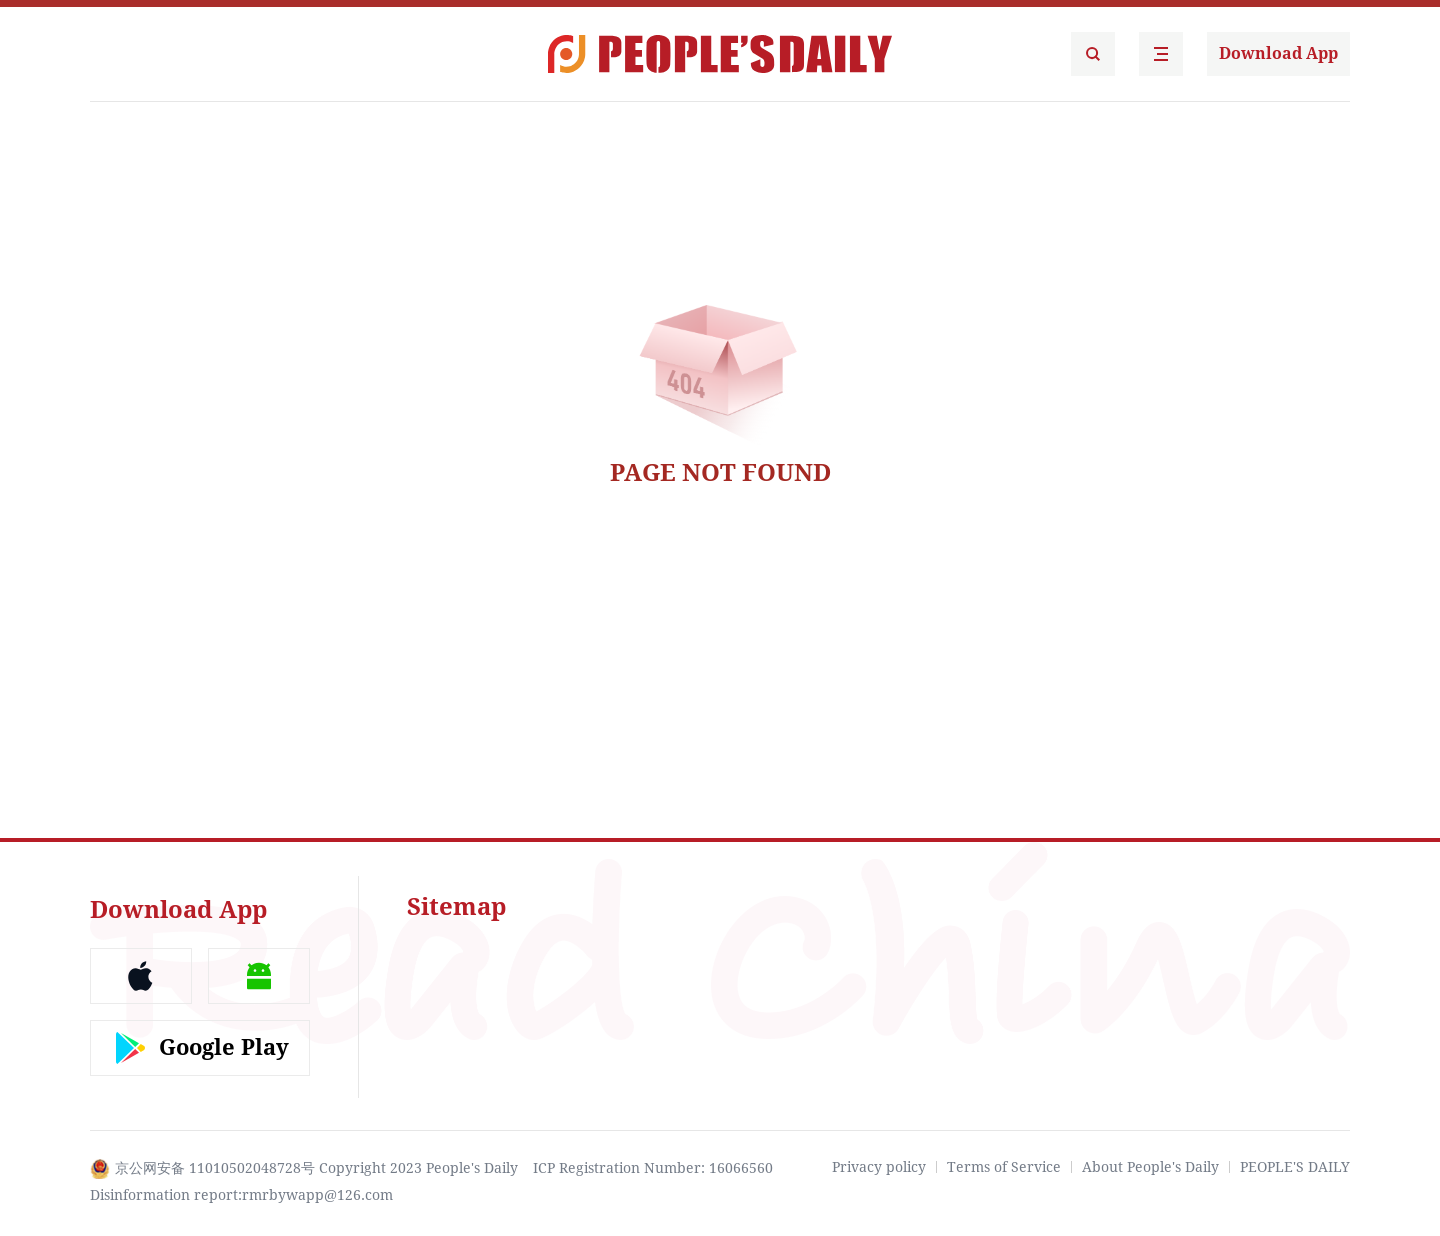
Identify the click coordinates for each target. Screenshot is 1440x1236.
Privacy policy (879, 1167)
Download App (1278, 53)
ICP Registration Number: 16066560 (653, 1168)
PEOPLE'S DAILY (1295, 1167)
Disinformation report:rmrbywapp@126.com (241, 1195)
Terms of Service (1004, 1167)
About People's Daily (1150, 1167)
